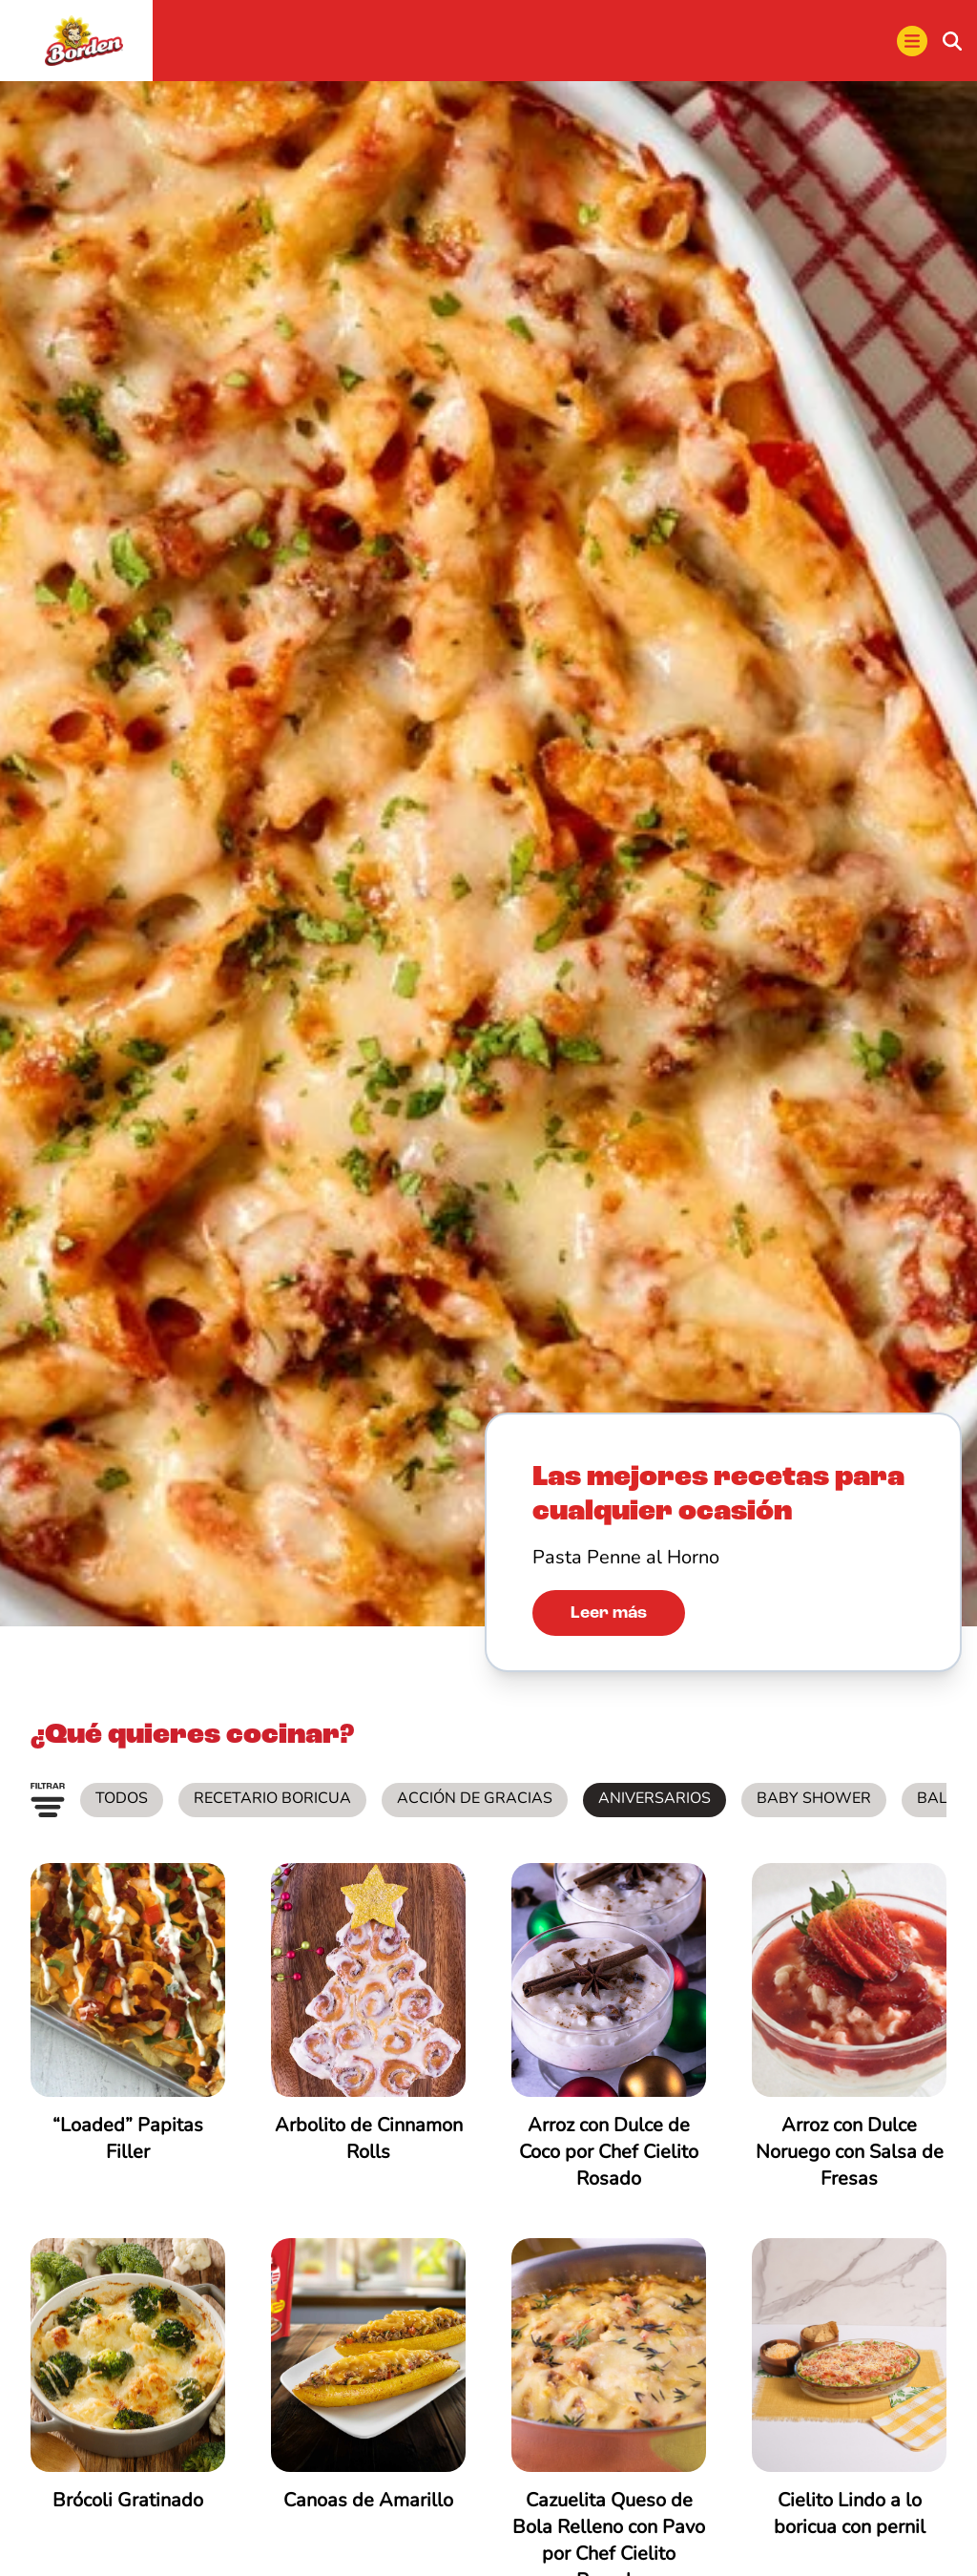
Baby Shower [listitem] (814, 1799)
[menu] (912, 41)
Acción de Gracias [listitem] (474, 1799)
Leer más (609, 1614)
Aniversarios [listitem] (654, 1799)
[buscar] (952, 41)
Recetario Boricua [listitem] (272, 1799)
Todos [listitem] (121, 1799)
